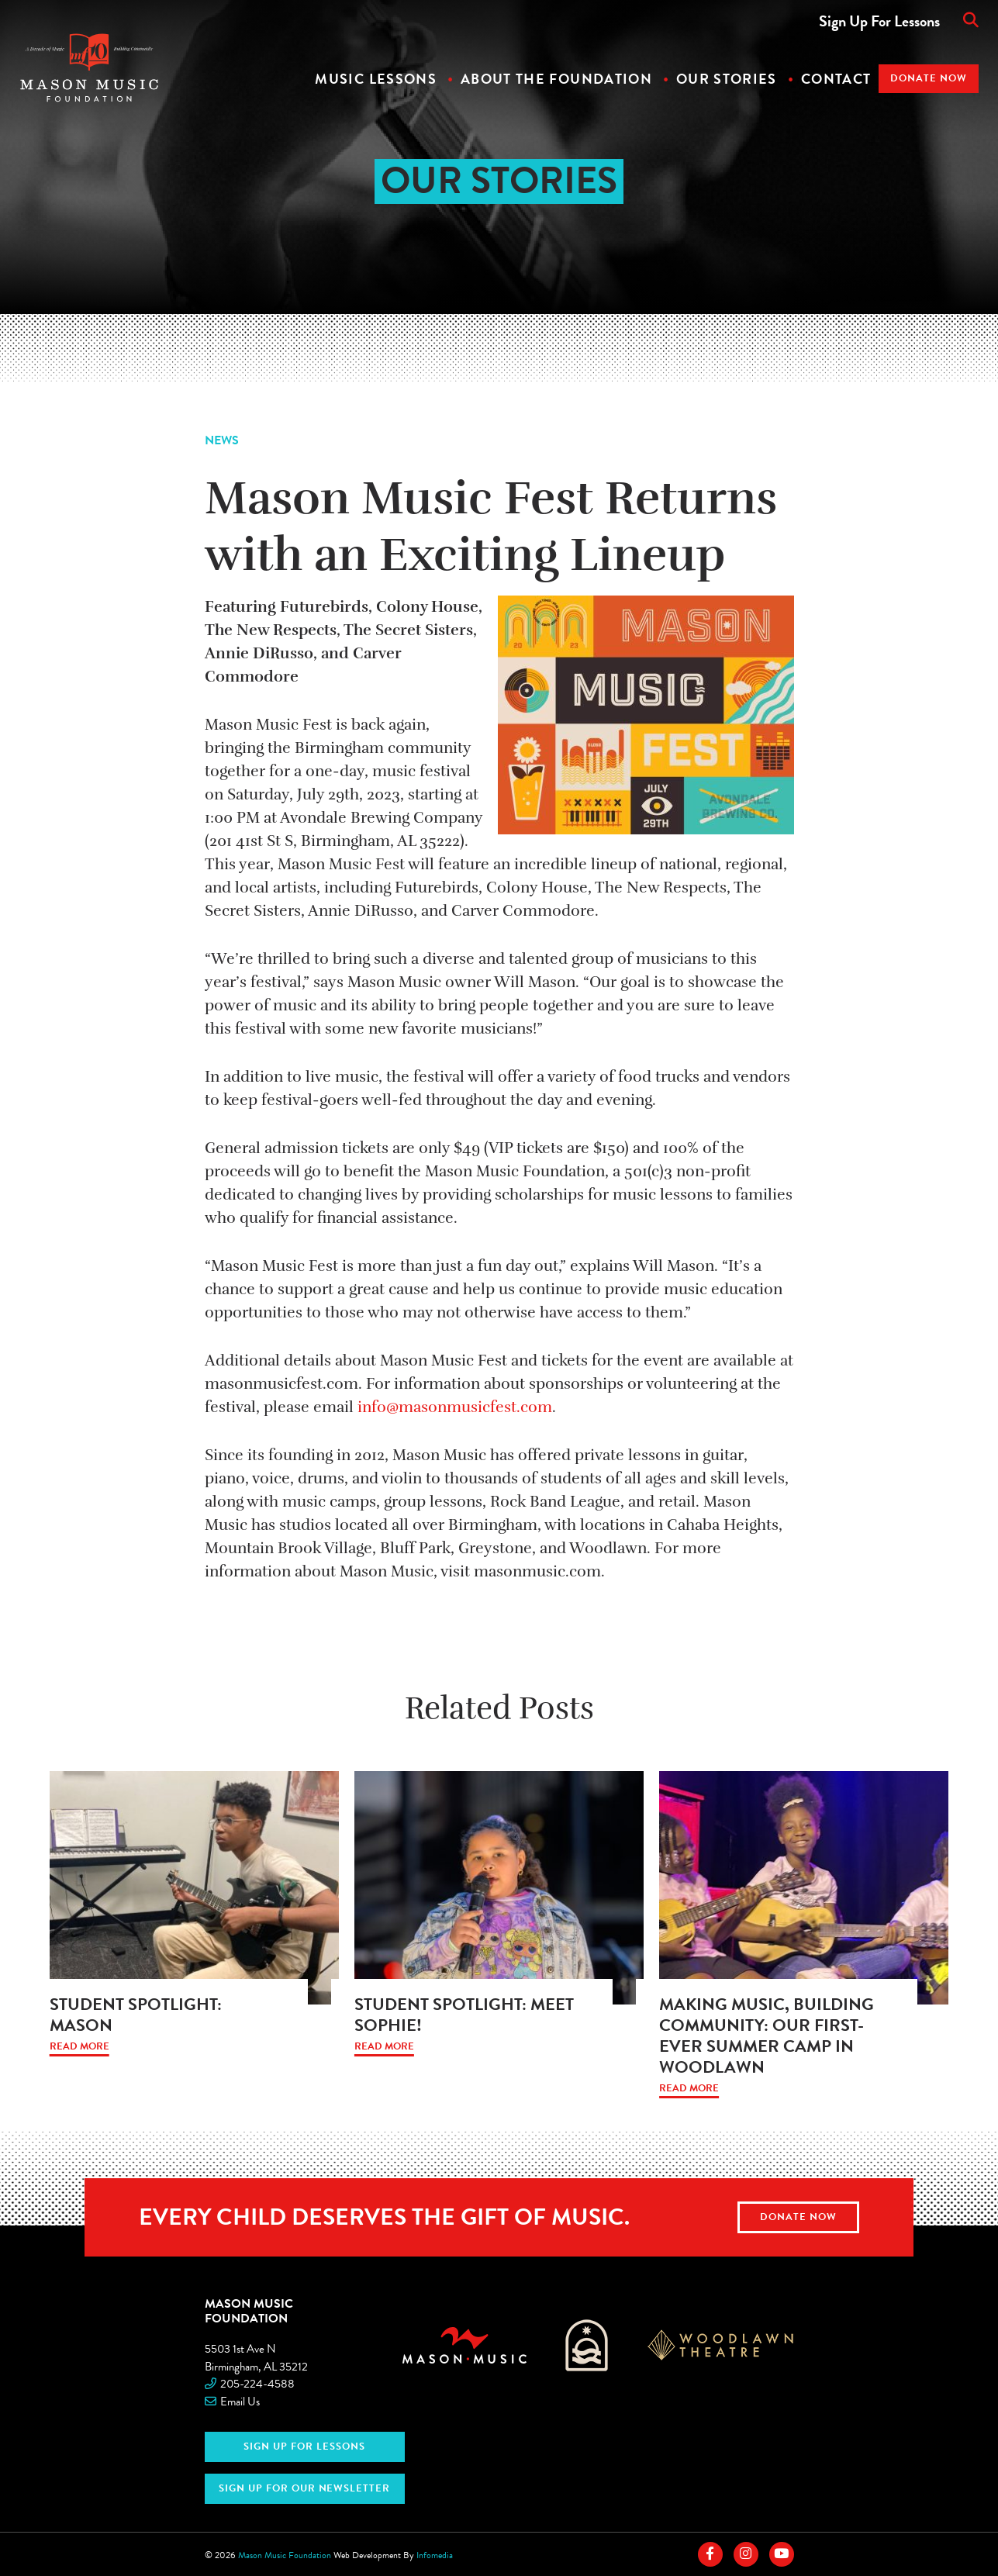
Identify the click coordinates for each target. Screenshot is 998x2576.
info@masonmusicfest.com (454, 1407)
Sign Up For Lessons (879, 21)
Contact (836, 78)
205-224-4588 (257, 2383)
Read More (79, 2046)
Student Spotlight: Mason (136, 2014)
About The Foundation (556, 78)
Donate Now (928, 78)
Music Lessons (376, 78)
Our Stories (726, 78)
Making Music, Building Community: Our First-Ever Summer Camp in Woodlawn (766, 2035)
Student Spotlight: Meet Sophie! (464, 2014)
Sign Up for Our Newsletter (304, 2488)
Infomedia (434, 2555)
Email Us (240, 2401)
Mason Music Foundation (249, 2310)
